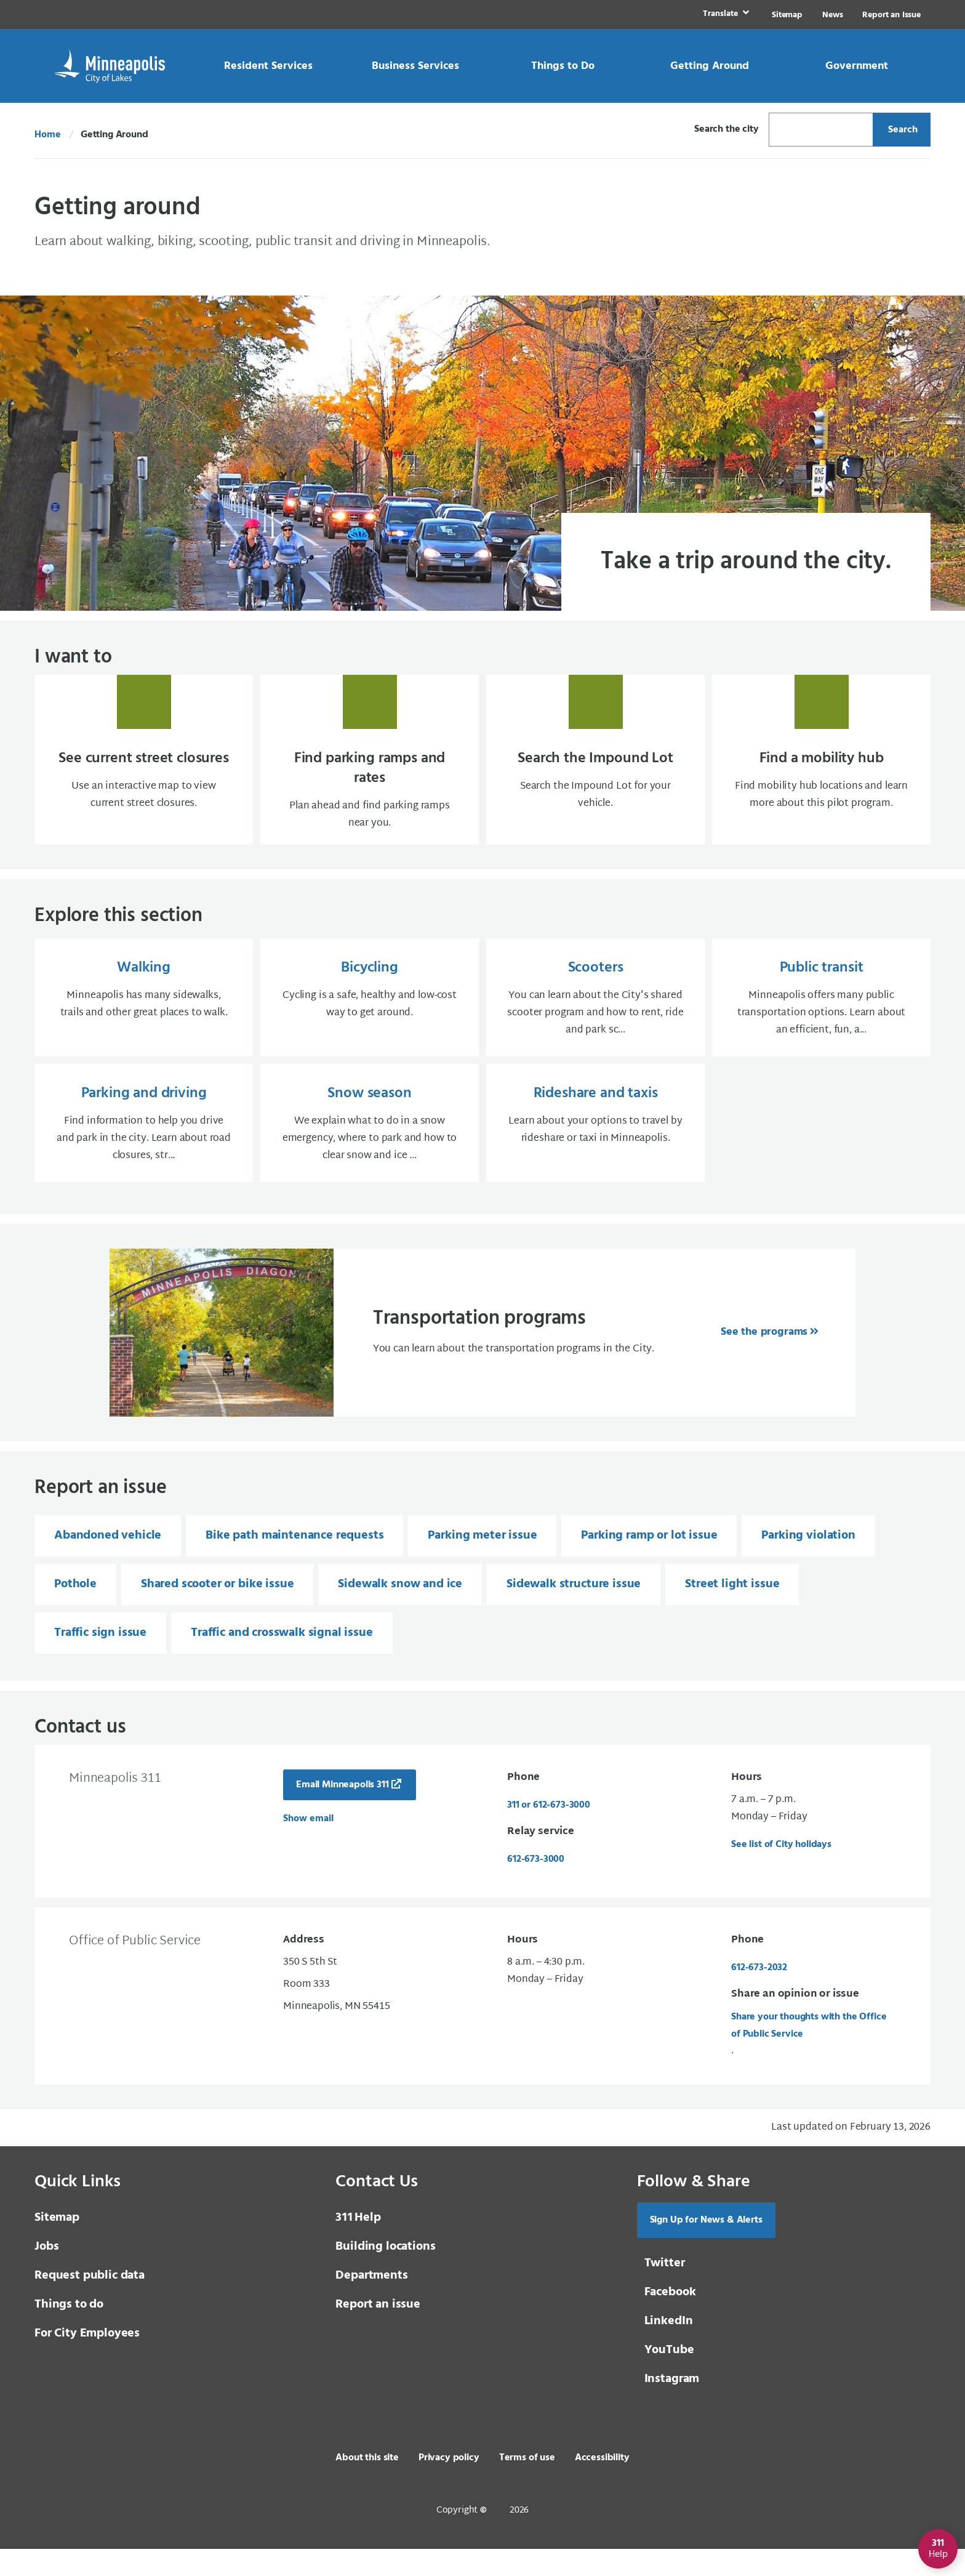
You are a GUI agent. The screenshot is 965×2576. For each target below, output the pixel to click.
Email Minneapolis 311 (342, 1812)
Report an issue (377, 2331)
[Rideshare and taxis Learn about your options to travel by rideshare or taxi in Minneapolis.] (595, 1149)
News (832, 15)
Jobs (46, 2274)
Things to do (68, 2331)
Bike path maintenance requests (294, 1562)
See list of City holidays (781, 1872)
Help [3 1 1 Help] (357, 2245)
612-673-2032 (759, 1995)
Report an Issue (891, 15)
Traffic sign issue (100, 1660)
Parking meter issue (482, 1562)
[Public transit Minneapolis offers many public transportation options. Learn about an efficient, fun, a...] (821, 1020)
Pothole (75, 1611)
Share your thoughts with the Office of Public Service (808, 2052)
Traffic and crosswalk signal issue (282, 1660)
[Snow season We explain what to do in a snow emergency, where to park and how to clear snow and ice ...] (369, 1149)
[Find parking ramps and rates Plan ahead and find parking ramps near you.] (369, 771)
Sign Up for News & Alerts (706, 2247)
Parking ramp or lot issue (649, 1562)
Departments (371, 2302)
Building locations (385, 2274)
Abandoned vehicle (107, 1562)
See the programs (764, 1359)
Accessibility (602, 2485)
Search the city (726, 129)
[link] (724, 14)
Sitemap (787, 15)
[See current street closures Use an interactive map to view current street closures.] (143, 771)
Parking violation (808, 1562)
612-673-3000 (535, 1886)
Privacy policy (448, 2485)
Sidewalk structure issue (574, 1611)
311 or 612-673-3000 (548, 1832)
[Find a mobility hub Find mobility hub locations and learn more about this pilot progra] (821, 771)
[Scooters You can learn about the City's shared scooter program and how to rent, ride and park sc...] (595, 1020)
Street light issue (732, 1611)
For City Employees (87, 2360)
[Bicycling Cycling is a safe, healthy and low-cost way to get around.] (369, 1020)
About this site (367, 2485)
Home (47, 135)
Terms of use (527, 2485)
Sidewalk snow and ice (400, 1611)
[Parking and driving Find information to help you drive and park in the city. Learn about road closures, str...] (143, 1149)
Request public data (89, 2302)
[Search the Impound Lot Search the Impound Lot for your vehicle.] (595, 771)
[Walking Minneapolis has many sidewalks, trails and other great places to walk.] (143, 1020)
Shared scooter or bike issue (217, 1611)
